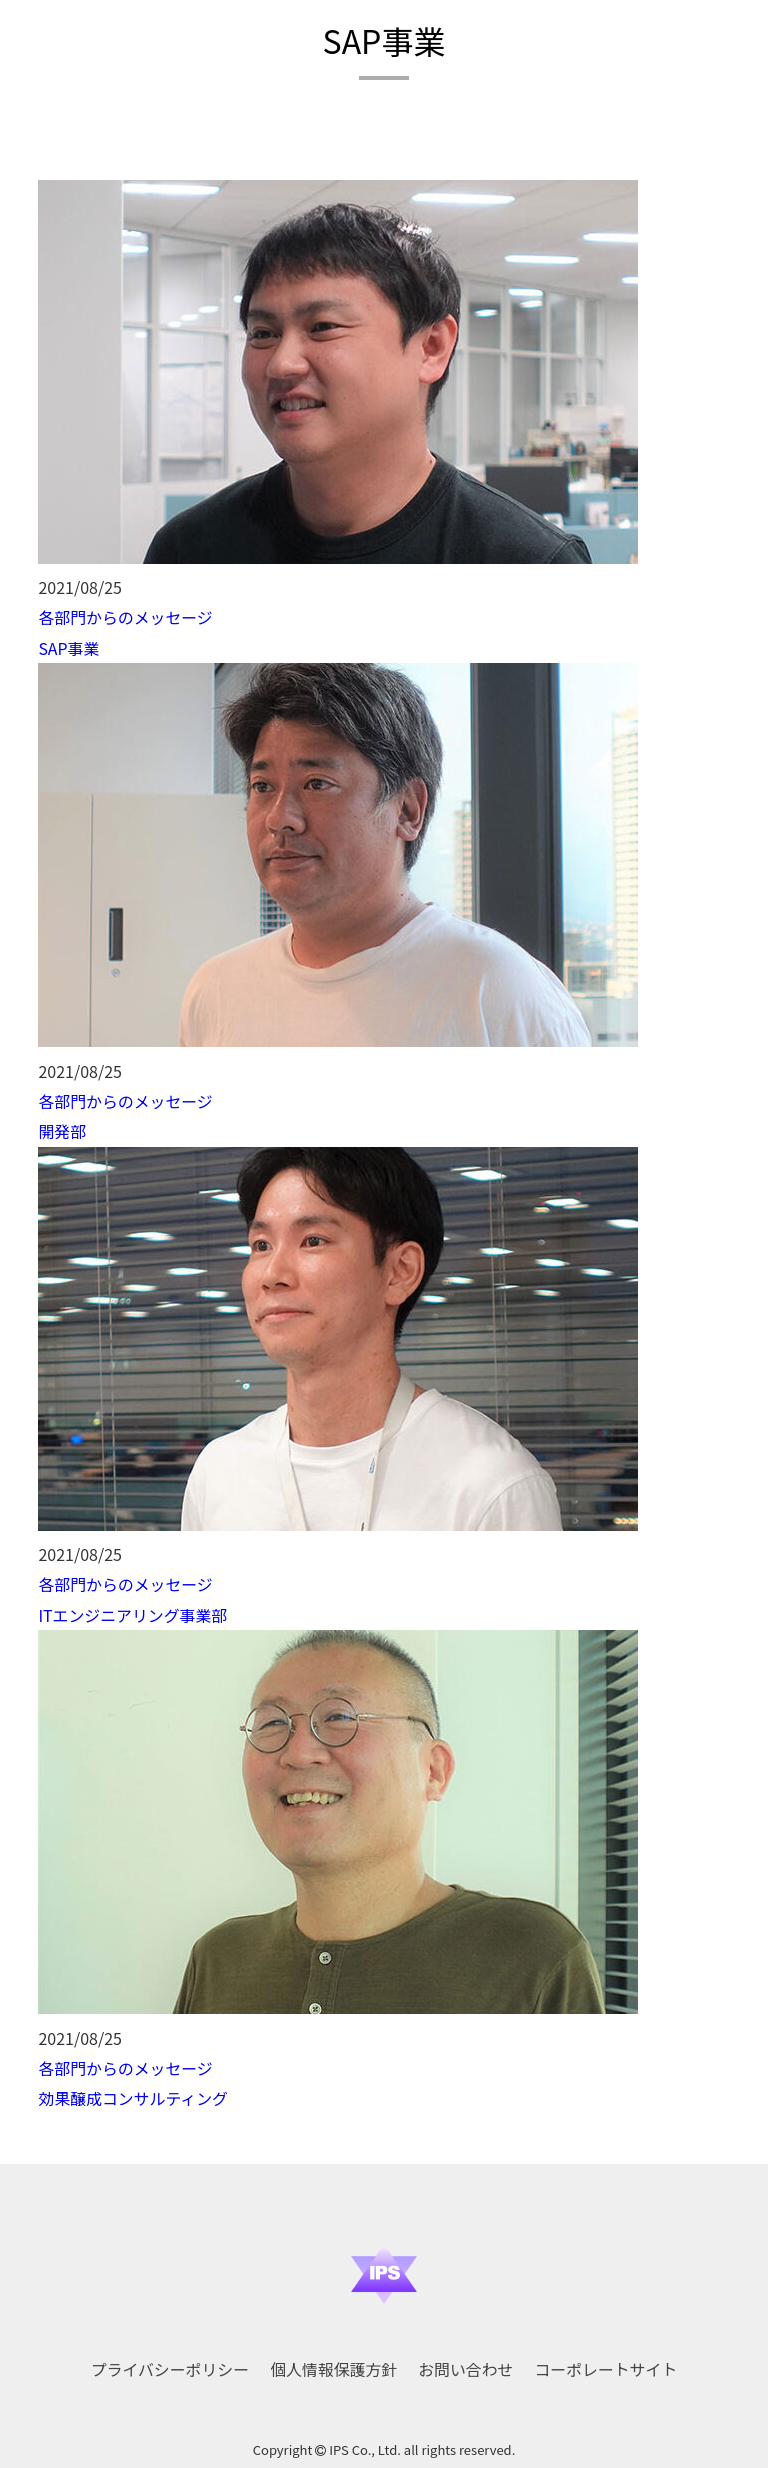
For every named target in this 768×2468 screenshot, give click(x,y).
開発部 (62, 1129)
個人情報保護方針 (334, 2363)
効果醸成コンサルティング (133, 2093)
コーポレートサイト (606, 2363)
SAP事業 (68, 647)
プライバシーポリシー (170, 2363)
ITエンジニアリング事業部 (133, 1611)
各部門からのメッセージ (126, 617)
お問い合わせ (466, 2363)
